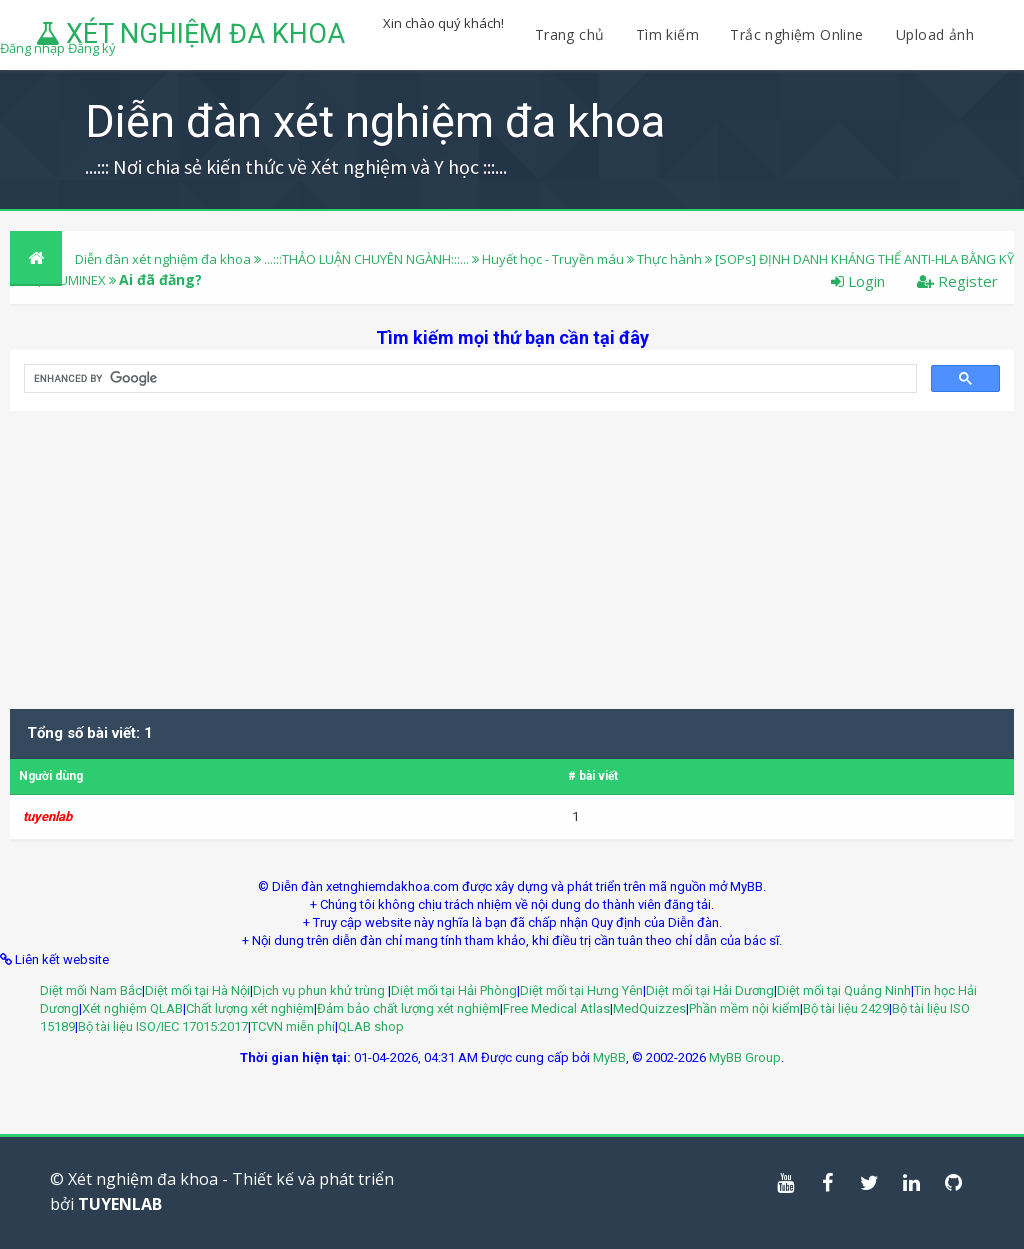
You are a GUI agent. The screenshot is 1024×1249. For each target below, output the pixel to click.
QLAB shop (371, 1026)
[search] (468, 379)
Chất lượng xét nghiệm (250, 1008)
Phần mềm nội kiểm (744, 1008)
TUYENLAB (120, 1204)
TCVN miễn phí (293, 1026)
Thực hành (671, 259)
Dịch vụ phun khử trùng (320, 990)
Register (957, 281)
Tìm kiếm (667, 34)
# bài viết (593, 776)
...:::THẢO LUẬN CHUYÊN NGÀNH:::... (366, 259)
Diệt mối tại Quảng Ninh (844, 990)
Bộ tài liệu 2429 (846, 1008)
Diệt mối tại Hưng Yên (581, 990)
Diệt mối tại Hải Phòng (454, 990)
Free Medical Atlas (556, 1008)
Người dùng (51, 776)
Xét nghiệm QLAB (132, 1008)
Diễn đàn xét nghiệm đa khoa (164, 259)
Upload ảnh (935, 34)
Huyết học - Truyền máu (553, 259)
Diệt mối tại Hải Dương (710, 990)
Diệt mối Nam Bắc (91, 990)
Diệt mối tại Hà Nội (197, 990)
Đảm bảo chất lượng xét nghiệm (408, 1008)
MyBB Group (745, 1057)
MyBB (609, 1057)
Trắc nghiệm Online (799, 34)
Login (858, 281)
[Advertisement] (512, 551)
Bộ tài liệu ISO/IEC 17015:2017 (163, 1026)
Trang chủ (570, 34)
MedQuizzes (649, 1008)
